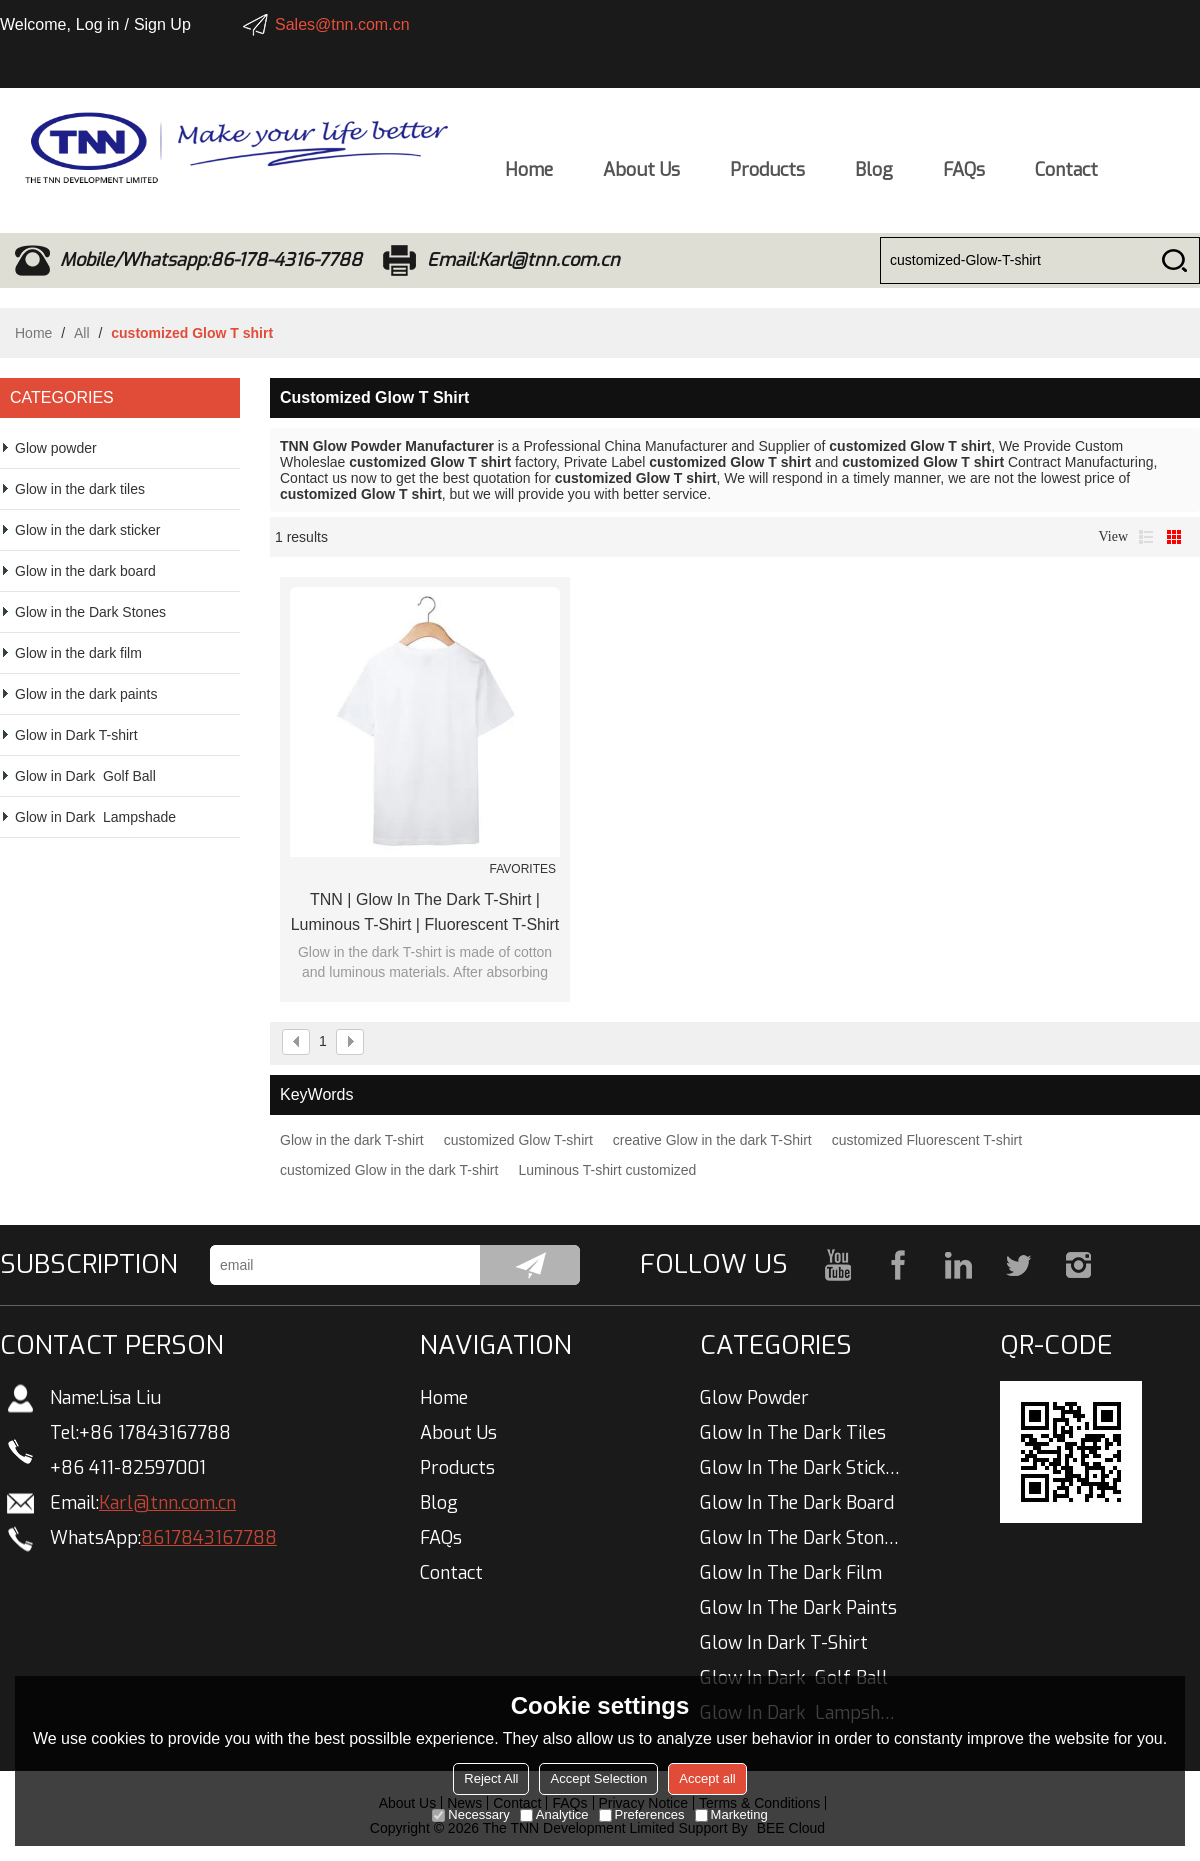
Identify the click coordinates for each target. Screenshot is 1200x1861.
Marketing (731, 1814)
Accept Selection (598, 1778)
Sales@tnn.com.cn (342, 24)
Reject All (491, 1778)
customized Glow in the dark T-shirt (389, 1170)
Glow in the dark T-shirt (352, 1140)
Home (529, 175)
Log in (98, 24)
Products (767, 175)
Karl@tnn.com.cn (167, 1503)
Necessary (470, 1814)
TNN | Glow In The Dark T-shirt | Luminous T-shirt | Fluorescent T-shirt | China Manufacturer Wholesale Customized (425, 914)
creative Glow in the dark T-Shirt (712, 1140)
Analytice (554, 1814)
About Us (641, 175)
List (1146, 537)
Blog (874, 175)
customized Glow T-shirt (518, 1140)
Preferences (642, 1814)
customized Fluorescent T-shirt (927, 1140)
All (82, 333)
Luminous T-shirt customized (607, 1170)
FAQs (964, 175)
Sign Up (162, 24)
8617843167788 (209, 1538)
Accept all (707, 1778)
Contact (1066, 175)
